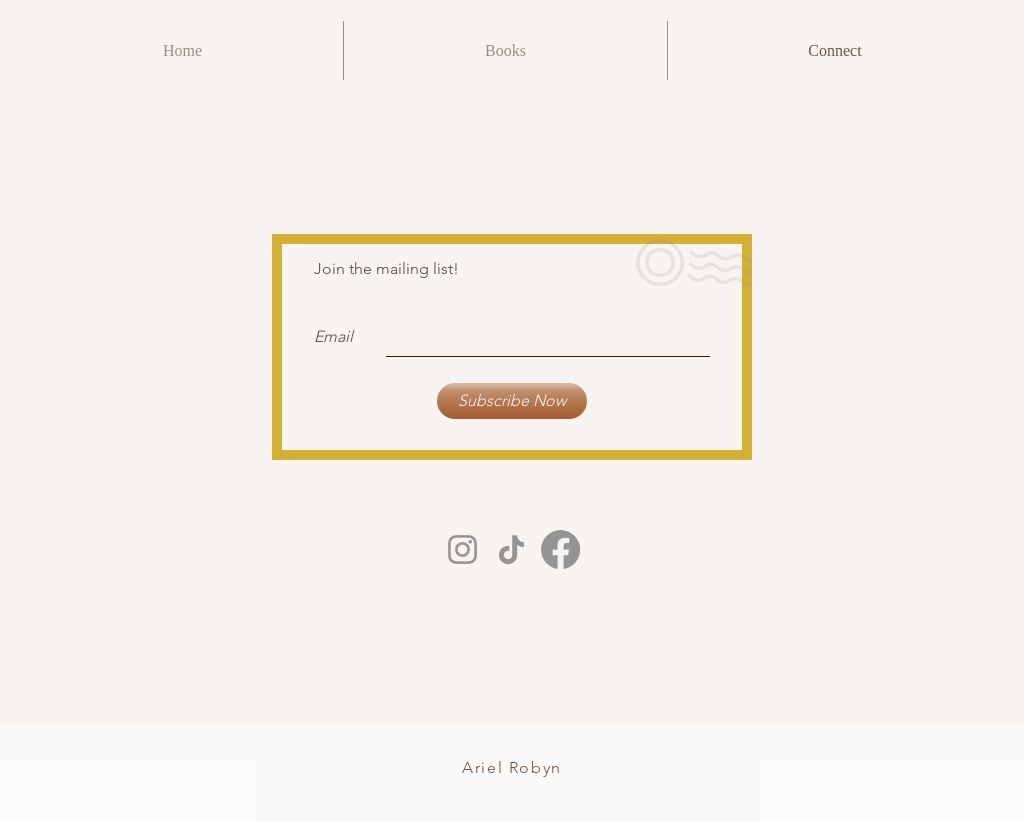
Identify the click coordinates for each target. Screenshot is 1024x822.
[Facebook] (560, 549)
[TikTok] (511, 549)
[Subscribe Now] (512, 401)
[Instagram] (462, 549)
